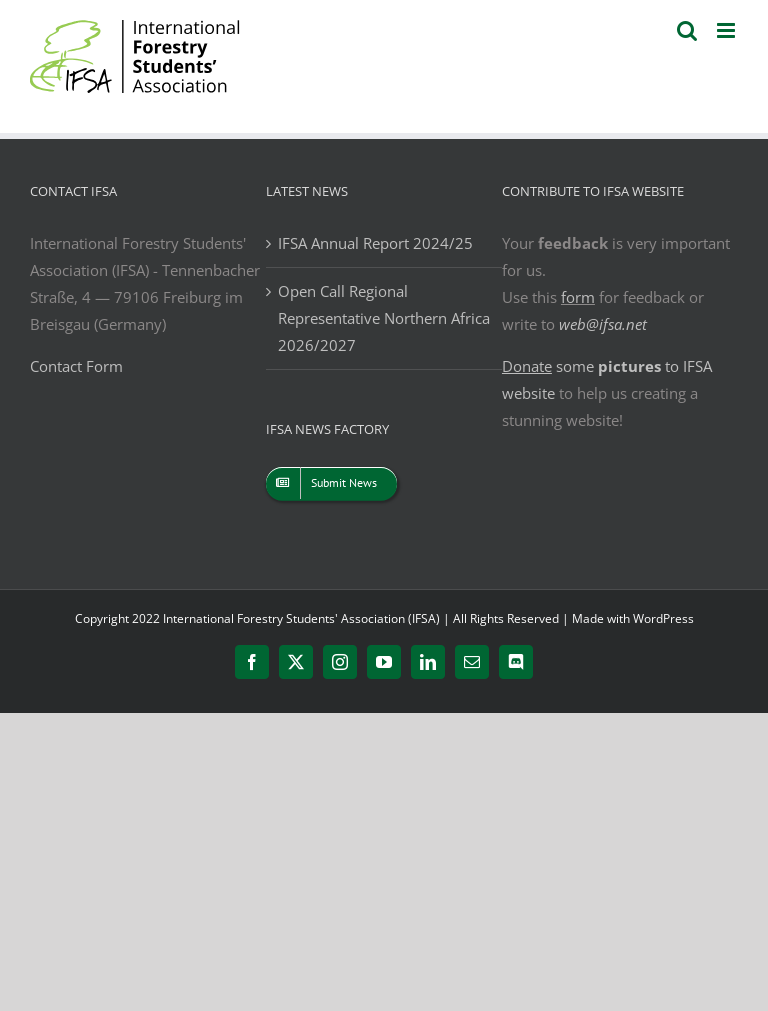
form (578, 297)
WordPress (663, 618)
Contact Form (76, 366)
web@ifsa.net (603, 324)
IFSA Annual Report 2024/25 (375, 243)
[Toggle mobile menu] (727, 30)
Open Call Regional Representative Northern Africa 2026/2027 (384, 318)
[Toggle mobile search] (687, 30)
